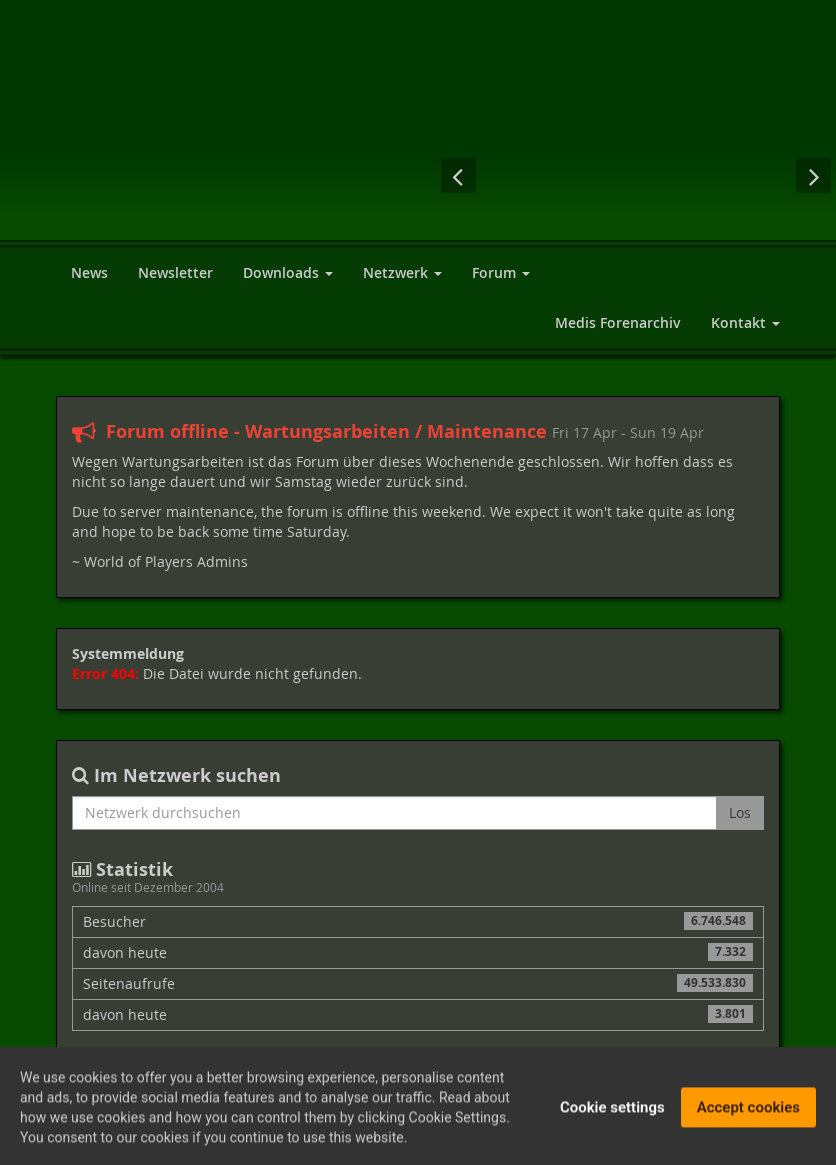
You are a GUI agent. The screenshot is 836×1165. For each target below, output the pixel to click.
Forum (501, 272)
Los (740, 812)
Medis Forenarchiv (618, 322)
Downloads (288, 272)
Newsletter (175, 272)
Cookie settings (612, 1111)
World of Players (252, 142)
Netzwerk (402, 272)
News (89, 272)
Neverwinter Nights (756, 175)
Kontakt (745, 322)
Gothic (516, 175)
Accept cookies (748, 1111)
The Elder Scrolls (676, 175)
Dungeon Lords (596, 175)
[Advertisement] (648, 70)
